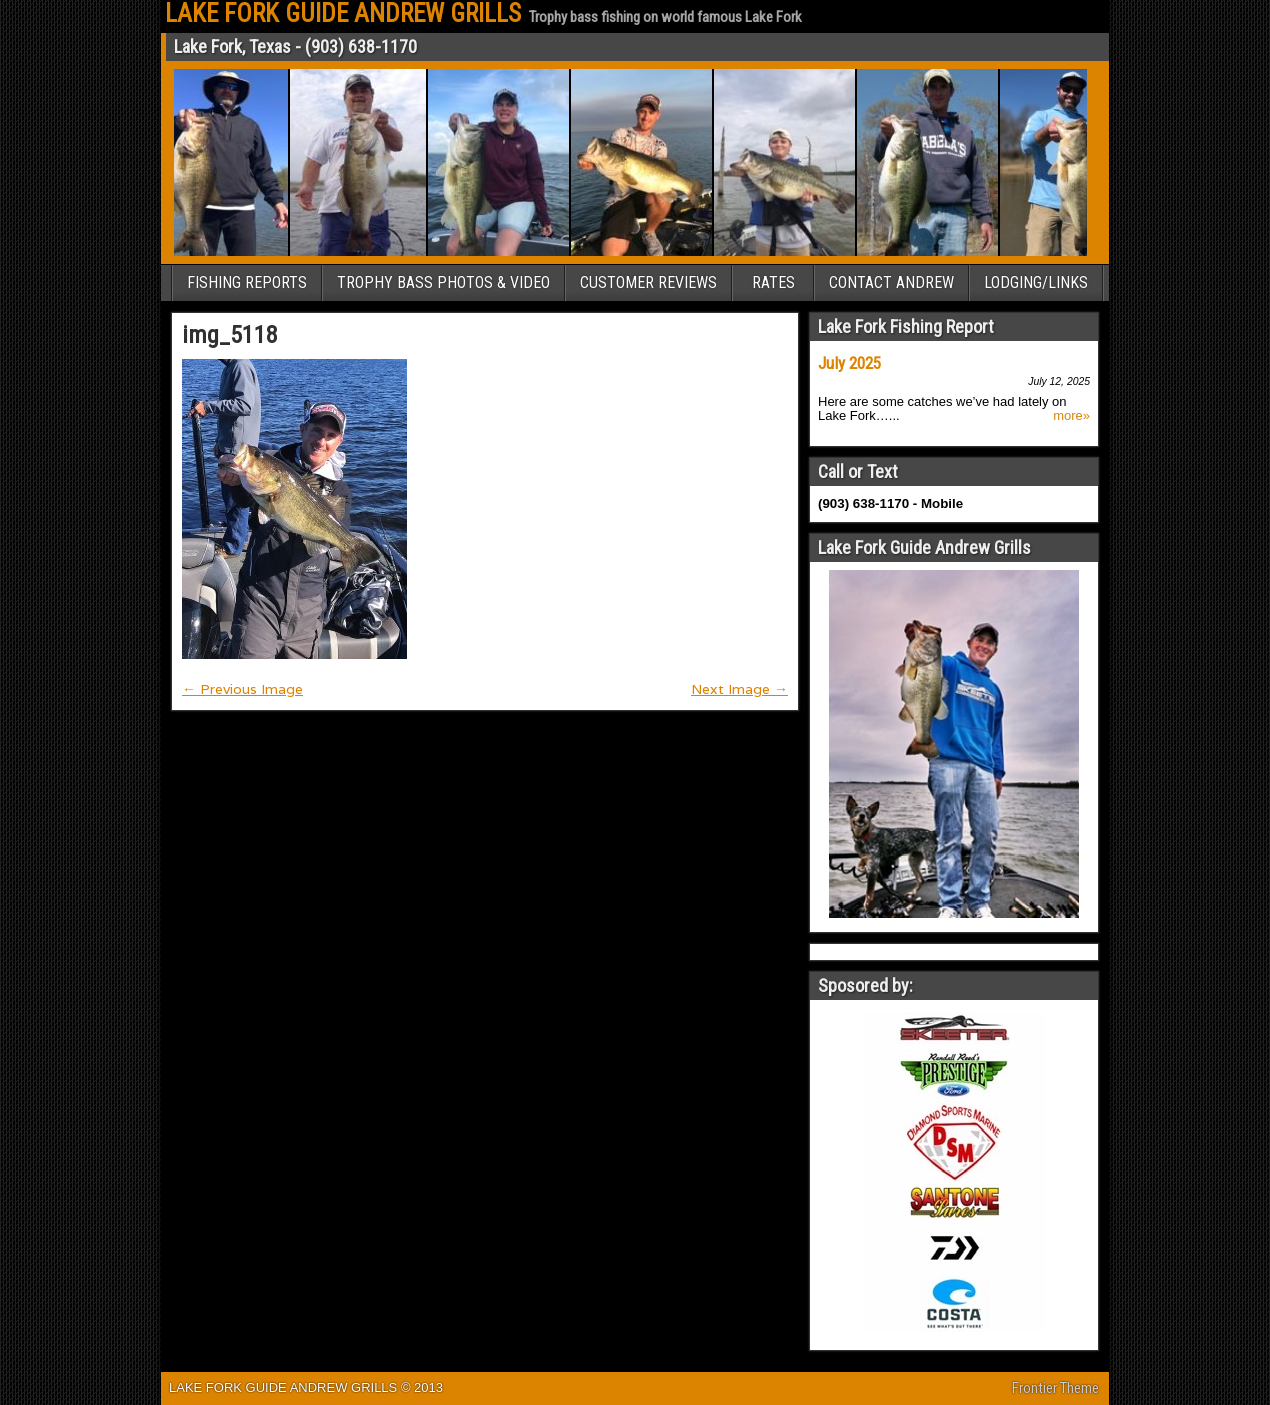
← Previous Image (242, 689)
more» (1071, 416)
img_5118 (230, 335)
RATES (773, 282)
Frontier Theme (1055, 1388)
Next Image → (739, 689)
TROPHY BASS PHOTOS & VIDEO (443, 282)
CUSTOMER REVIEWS (648, 282)
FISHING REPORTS (247, 282)
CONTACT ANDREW (891, 282)
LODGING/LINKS (1036, 282)
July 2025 (849, 363)
